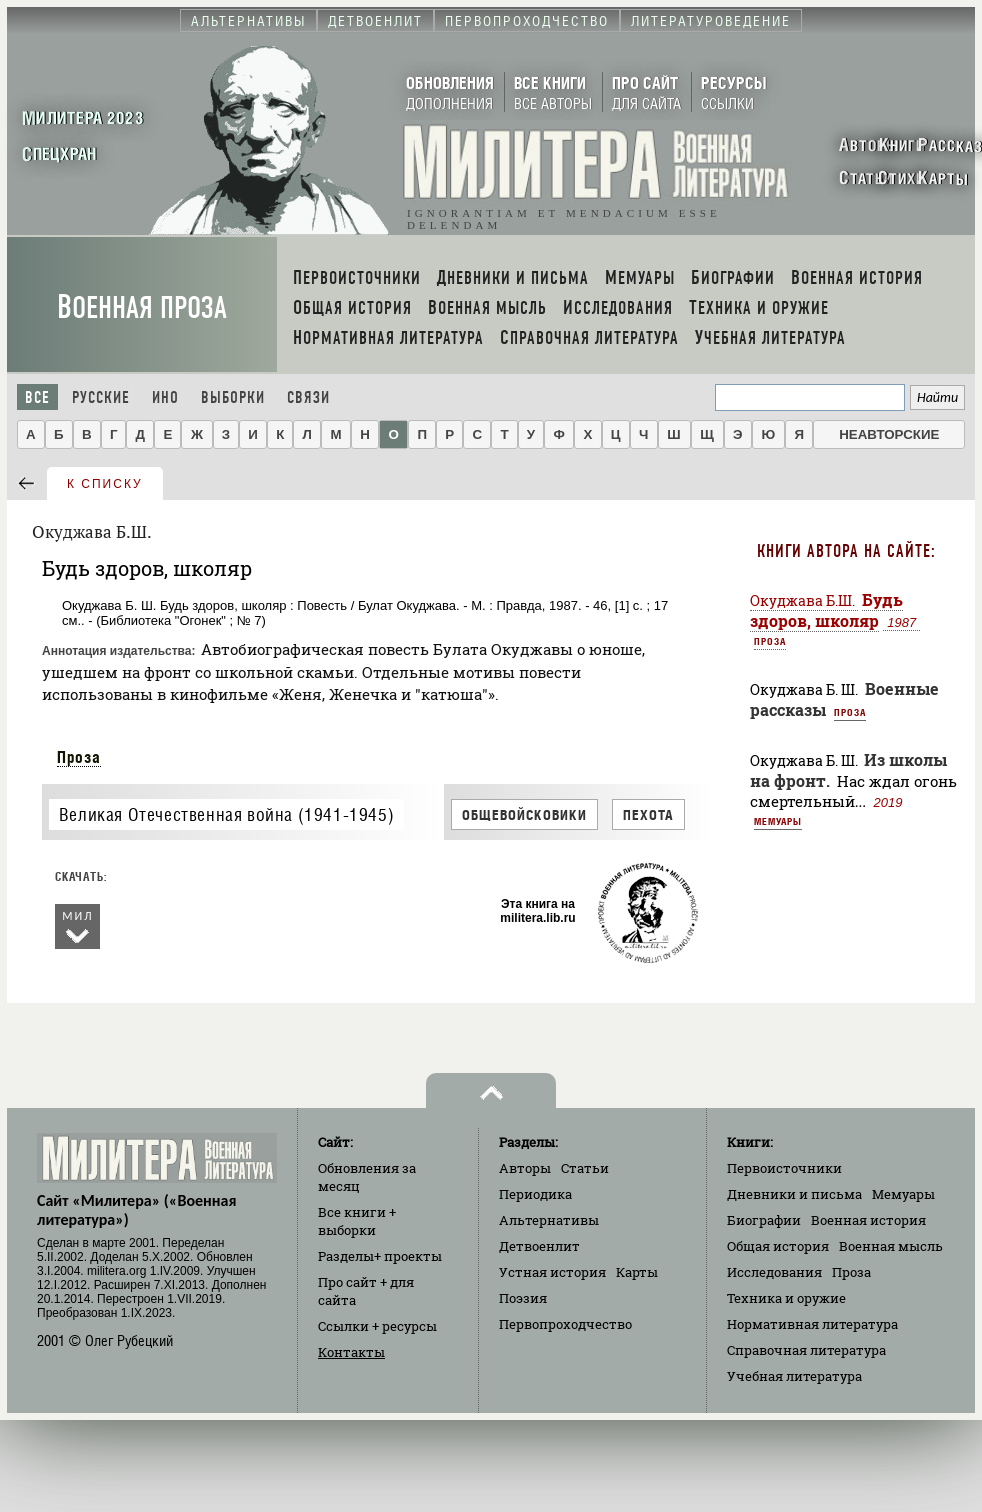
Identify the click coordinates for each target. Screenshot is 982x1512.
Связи (308, 397)
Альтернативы (549, 1220)
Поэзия (523, 1298)
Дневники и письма (794, 1194)
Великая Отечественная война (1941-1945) (226, 814)
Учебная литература (794, 1376)
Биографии (764, 1220)
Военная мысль (891, 1246)
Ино (165, 397)
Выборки (233, 397)
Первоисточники (784, 1168)
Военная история (868, 1220)
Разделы (380, 1256)
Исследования (774, 1272)
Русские (101, 397)
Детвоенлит (539, 1246)
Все (37, 397)
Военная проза (142, 307)
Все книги (357, 1221)
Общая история (778, 1246)
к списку (105, 484)
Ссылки (377, 1326)
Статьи (585, 1168)
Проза (79, 757)
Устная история (552, 1272)
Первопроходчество (565, 1324)
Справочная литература (806, 1350)
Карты (637, 1272)
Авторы (525, 1168)
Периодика (535, 1194)
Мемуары (778, 821)
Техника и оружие (786, 1298)
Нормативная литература (812, 1324)
